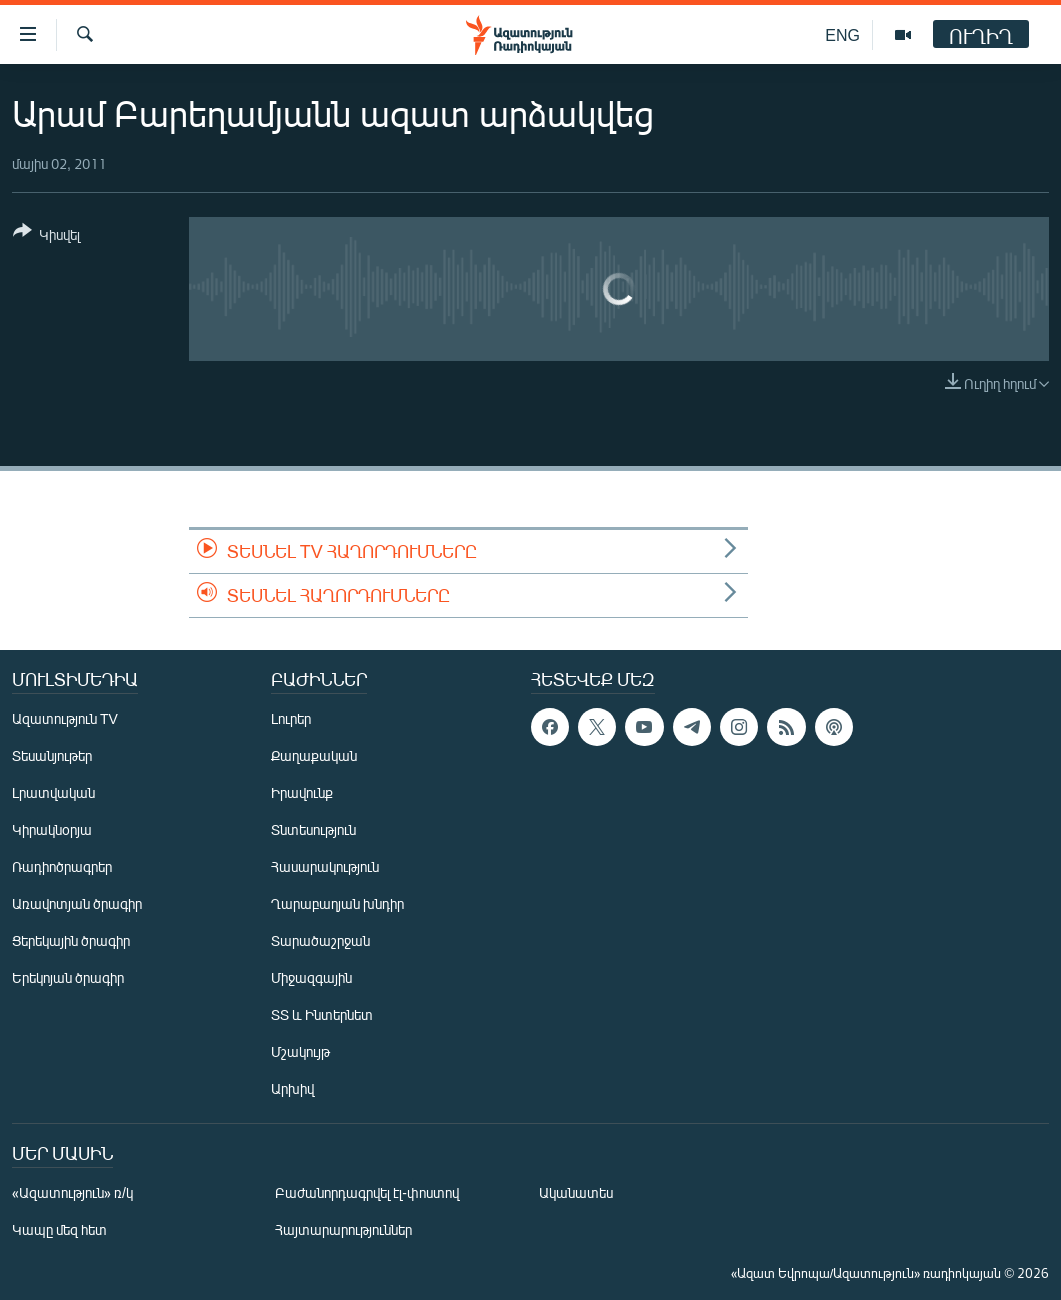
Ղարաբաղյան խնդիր (337, 903)
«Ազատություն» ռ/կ (72, 1192)
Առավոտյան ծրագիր (77, 903)
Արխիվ (292, 1088)
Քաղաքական (314, 755)
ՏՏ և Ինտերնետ (322, 1014)
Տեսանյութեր (52, 755)
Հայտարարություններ (343, 1229)
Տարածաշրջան (320, 940)
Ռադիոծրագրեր (62, 866)
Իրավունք (302, 792)
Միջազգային (311, 977)
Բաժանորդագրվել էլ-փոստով (367, 1192)
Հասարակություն (325, 866)
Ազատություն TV (65, 718)
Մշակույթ (300, 1051)
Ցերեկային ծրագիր (71, 940)
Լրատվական (53, 792)
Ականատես (576, 1192)
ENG (842, 34)
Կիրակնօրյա (52, 829)
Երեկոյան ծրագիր (68, 977)
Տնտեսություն (313, 829)
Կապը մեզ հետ (59, 1229)
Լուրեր (291, 718)
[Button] (46, 236)
